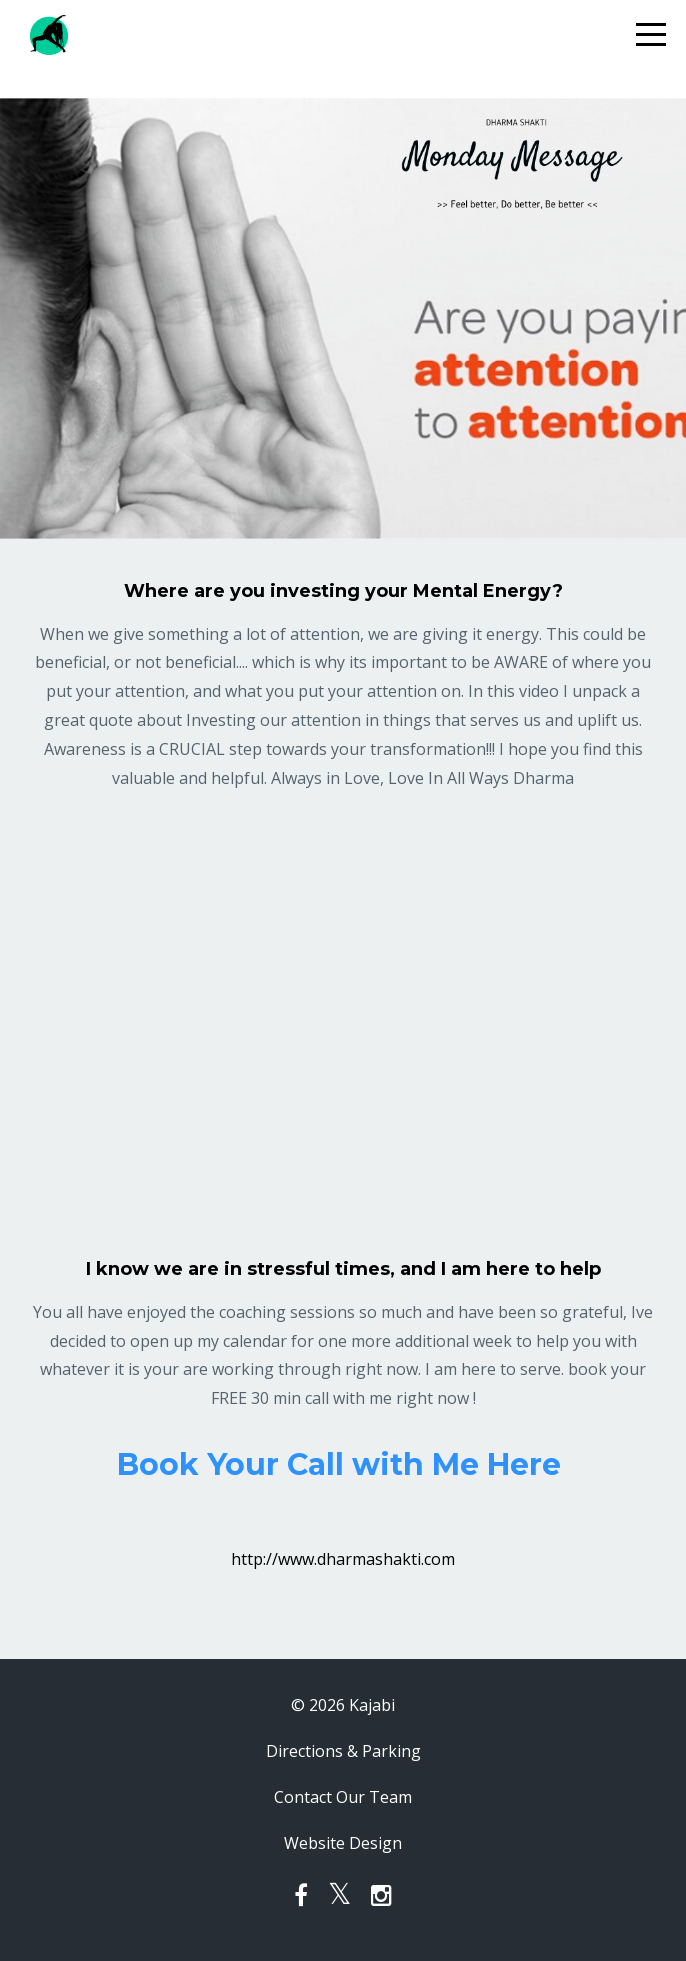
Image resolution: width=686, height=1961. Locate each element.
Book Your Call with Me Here (343, 1464)
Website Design (343, 1843)
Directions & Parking (343, 1751)
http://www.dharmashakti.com (343, 1559)
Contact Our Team (343, 1797)
